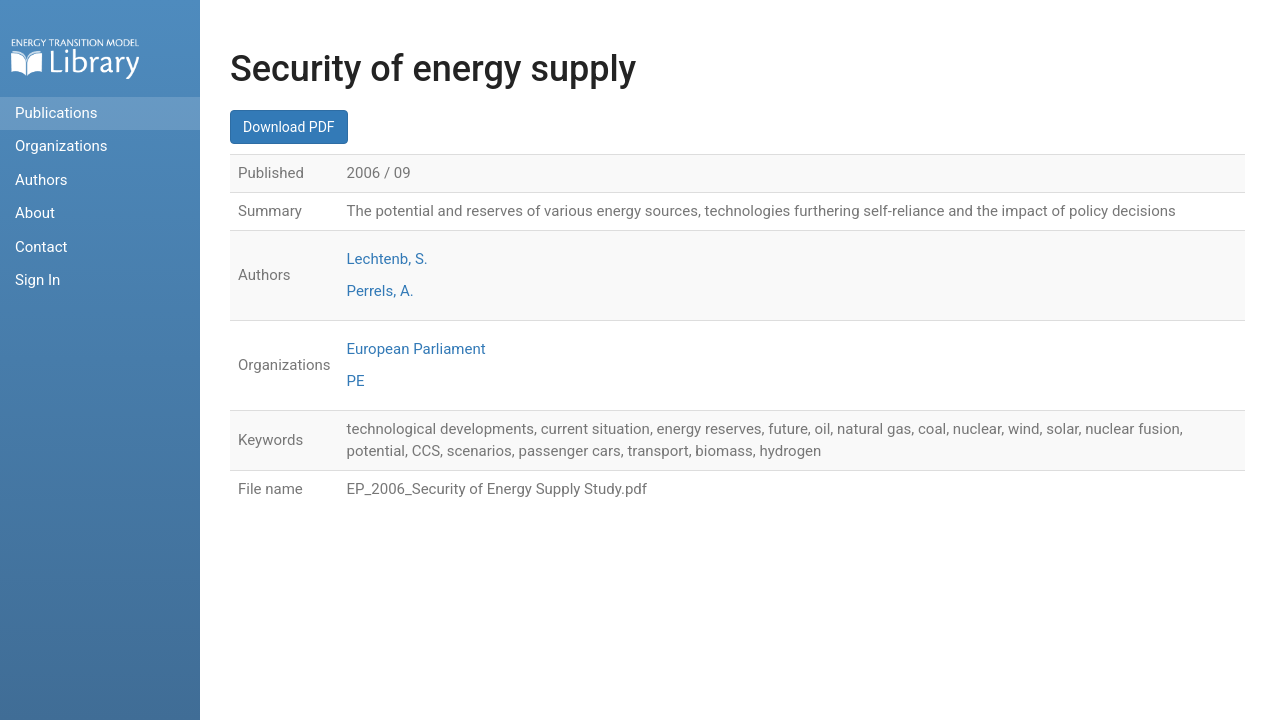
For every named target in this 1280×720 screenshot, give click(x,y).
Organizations (61, 146)
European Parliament (416, 349)
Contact (41, 247)
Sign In (37, 280)
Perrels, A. (380, 291)
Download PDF (289, 127)
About (35, 213)
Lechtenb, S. (387, 259)
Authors (41, 180)
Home (75, 58)
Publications (56, 113)
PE (356, 381)
